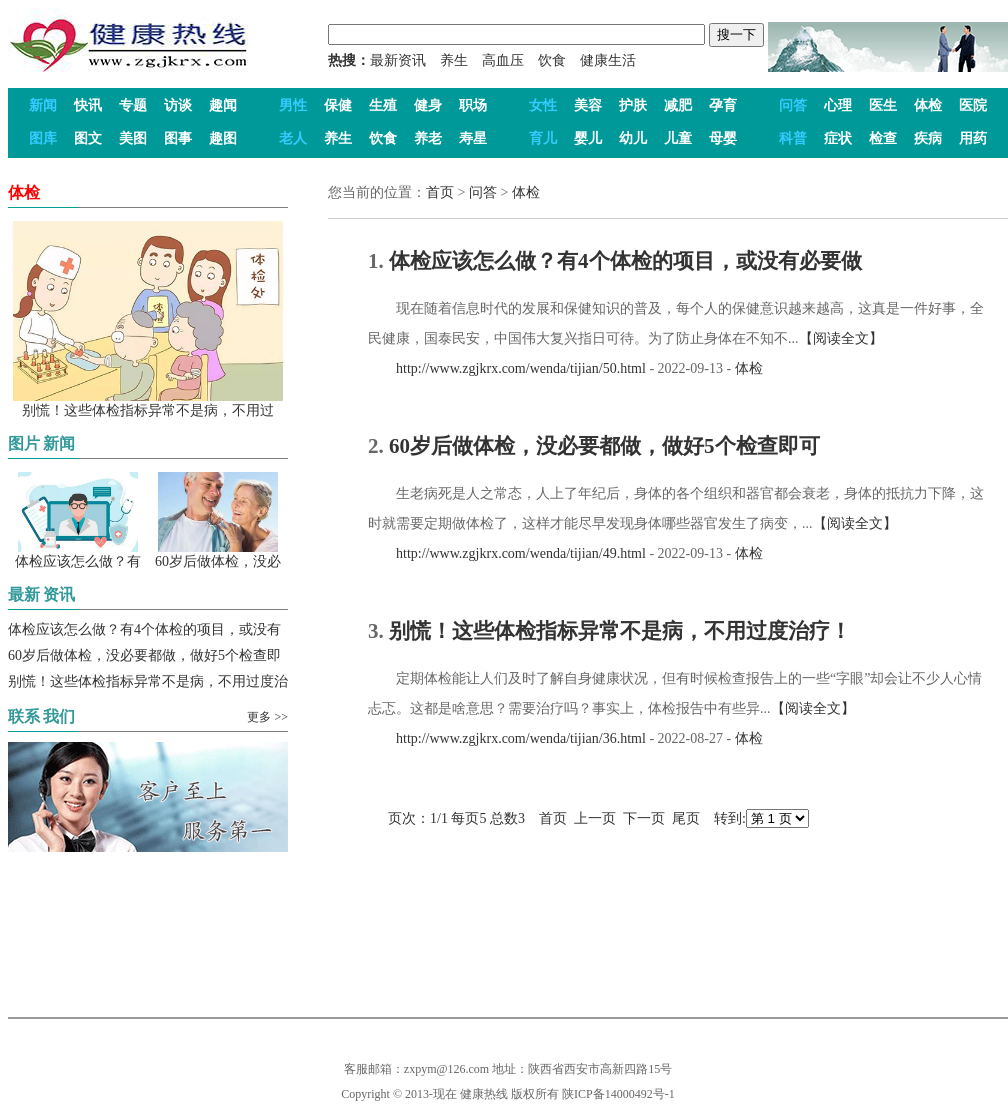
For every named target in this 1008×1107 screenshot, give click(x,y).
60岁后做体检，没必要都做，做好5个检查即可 (604, 446)
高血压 (503, 60)
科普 (793, 138)
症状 (838, 138)
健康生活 (608, 60)
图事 (178, 138)
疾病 (928, 138)
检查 (883, 138)
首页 (440, 192)
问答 (793, 105)
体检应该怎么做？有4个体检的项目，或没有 (144, 629)
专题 (133, 105)
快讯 (88, 105)
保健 (338, 105)
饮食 (552, 60)
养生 (454, 60)
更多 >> (267, 717)
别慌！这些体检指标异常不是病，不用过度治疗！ (620, 631)
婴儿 (588, 138)
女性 (543, 105)
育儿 (543, 138)
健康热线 (484, 1094)
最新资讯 (398, 60)
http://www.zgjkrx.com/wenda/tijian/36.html (507, 738)
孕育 (723, 105)
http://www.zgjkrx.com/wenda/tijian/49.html (507, 553)
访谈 (178, 105)
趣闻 (223, 105)
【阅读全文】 (841, 338)
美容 (588, 105)
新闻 (43, 105)
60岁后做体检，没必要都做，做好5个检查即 (144, 655)
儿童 (678, 138)
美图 (133, 138)
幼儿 (633, 138)
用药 (973, 138)
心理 (838, 105)
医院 (973, 105)
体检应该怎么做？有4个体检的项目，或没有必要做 (625, 261)
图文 (88, 138)
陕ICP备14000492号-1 (618, 1094)
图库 (43, 138)
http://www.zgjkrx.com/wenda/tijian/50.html (507, 368)
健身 (428, 105)
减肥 (678, 105)
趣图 (223, 138)
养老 (428, 138)
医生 (883, 105)
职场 (473, 105)
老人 (293, 138)
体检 (928, 105)
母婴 (723, 138)
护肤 (633, 105)
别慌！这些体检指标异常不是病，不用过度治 (148, 681)
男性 (293, 105)
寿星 (473, 138)
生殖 (383, 105)
